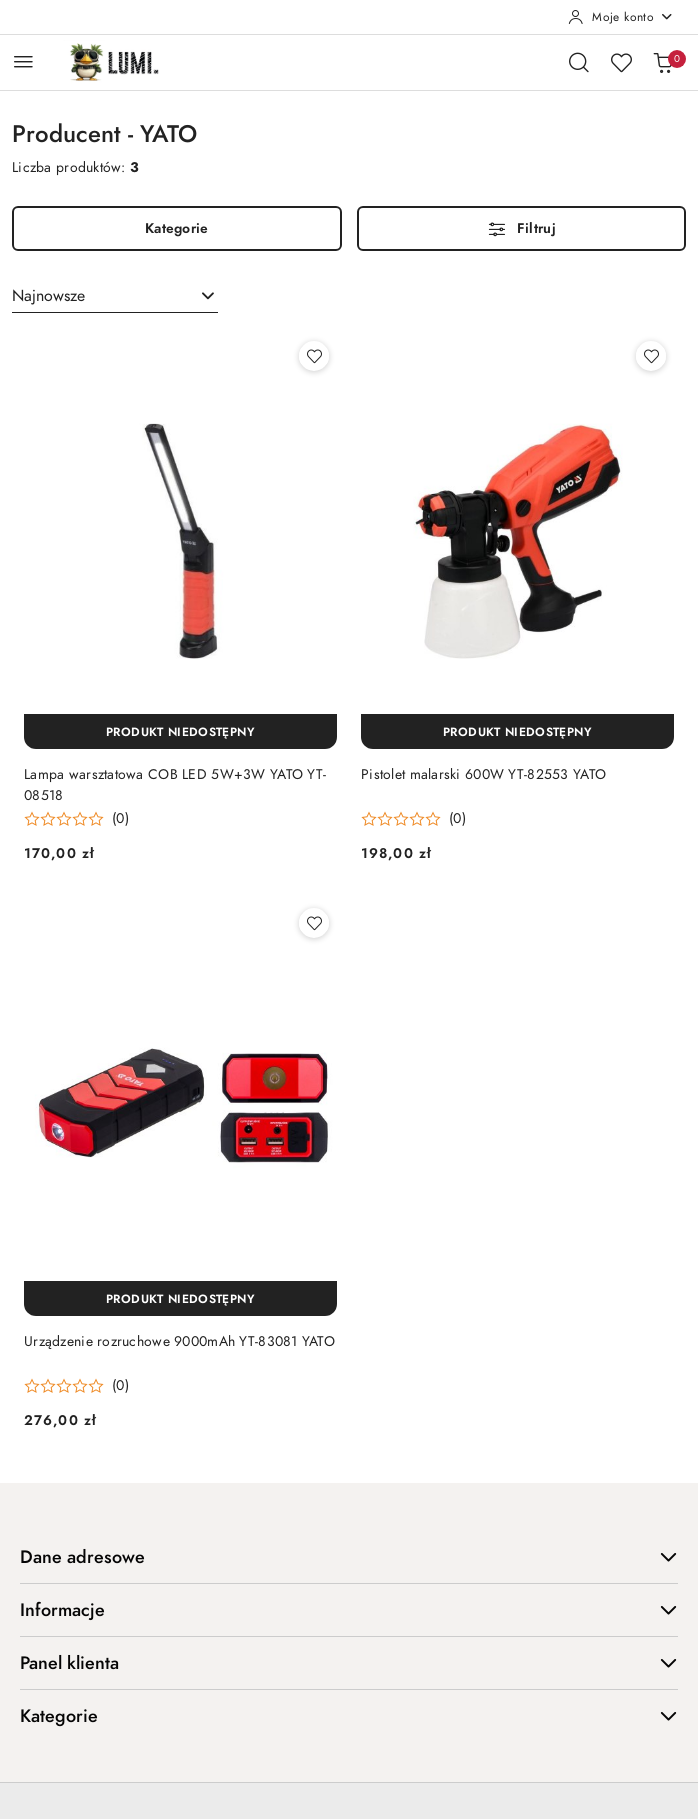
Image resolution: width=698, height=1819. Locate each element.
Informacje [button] (349, 1609)
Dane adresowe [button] (349, 1556)
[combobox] (115, 296)
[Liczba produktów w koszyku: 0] (663, 62)
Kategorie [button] (349, 1715)
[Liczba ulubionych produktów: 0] (621, 62)
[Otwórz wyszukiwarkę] (579, 62)
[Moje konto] (621, 17)
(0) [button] (120, 819)
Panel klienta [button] (349, 1662)
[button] (76, 819)
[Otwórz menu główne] (23, 61)
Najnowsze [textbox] (48, 296)
